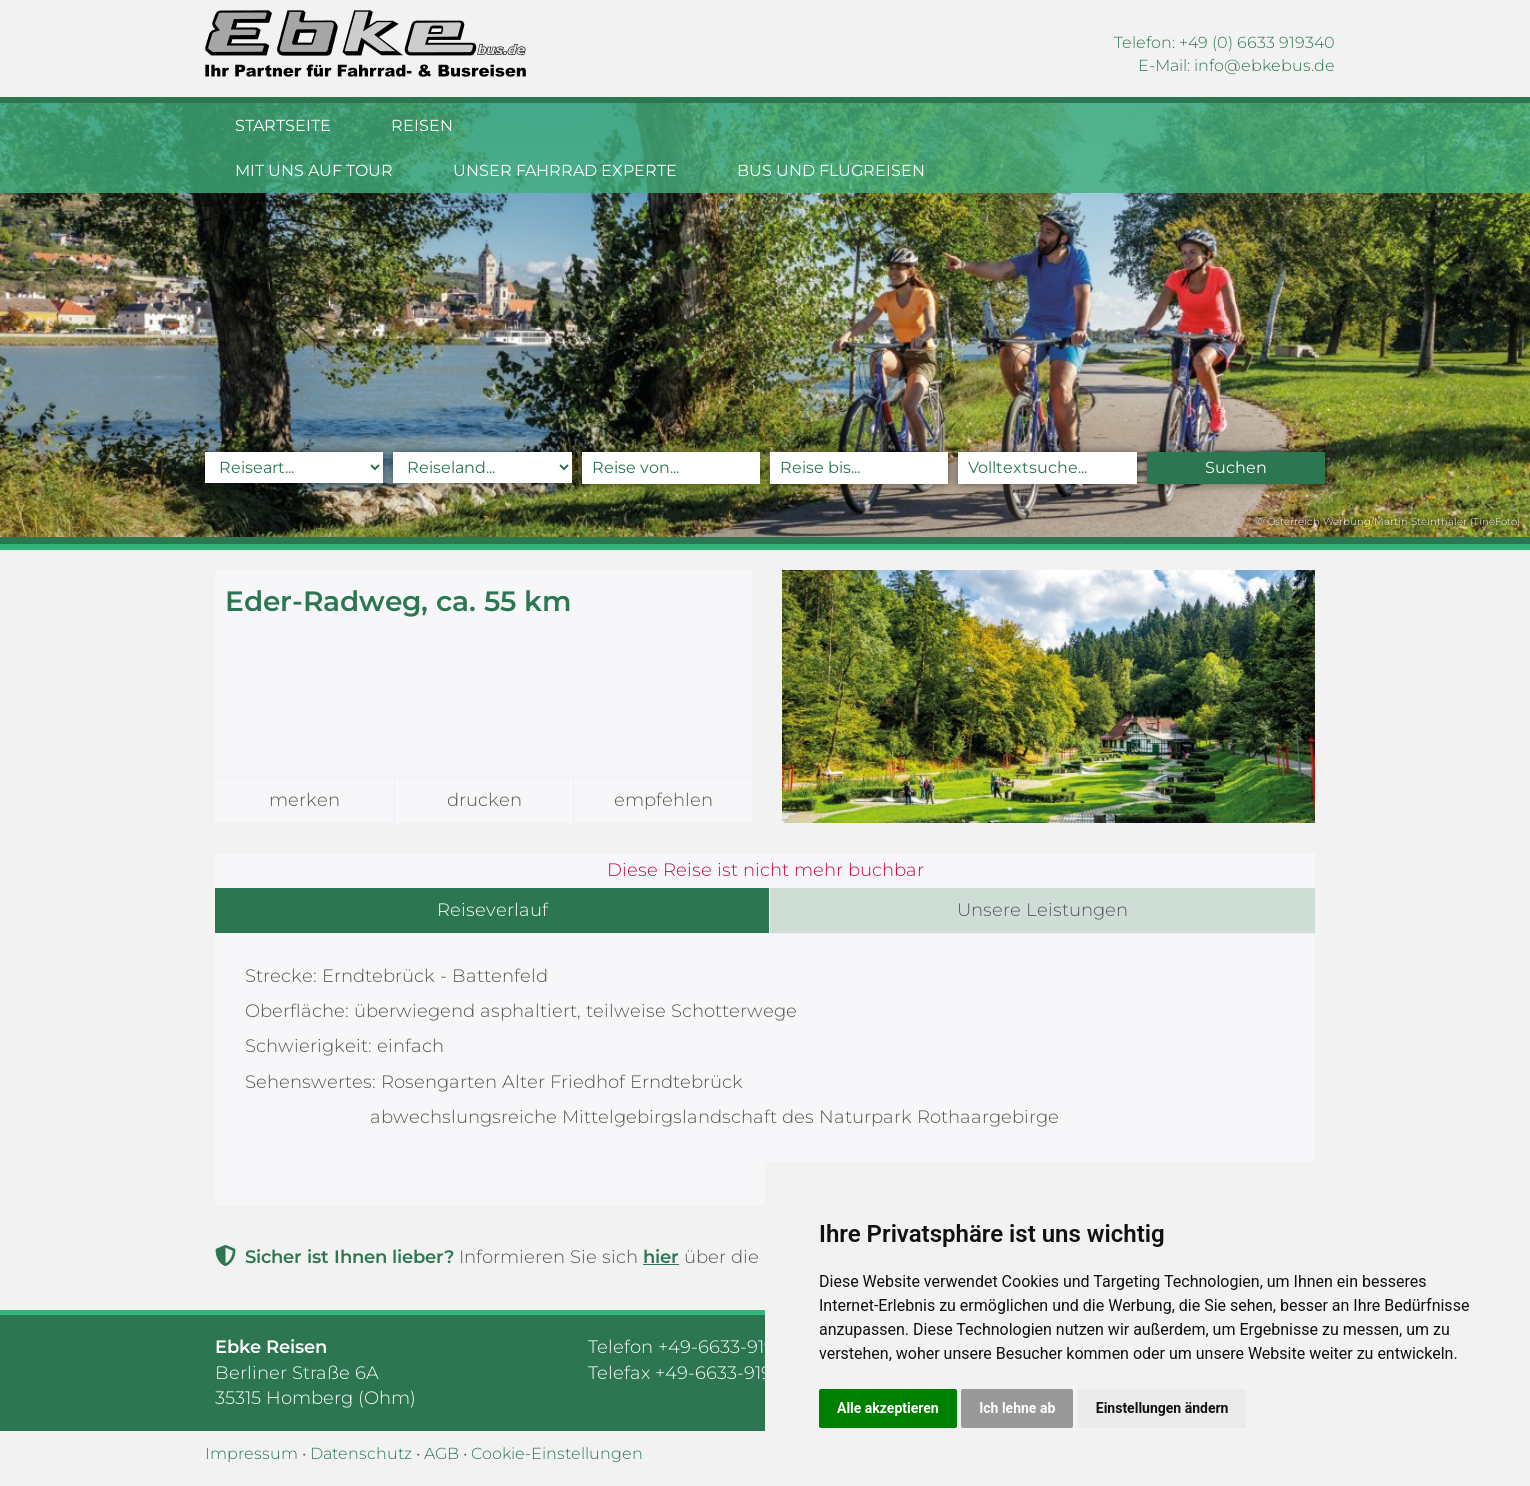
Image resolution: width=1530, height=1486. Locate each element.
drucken (484, 800)
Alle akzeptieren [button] (888, 1408)
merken (304, 800)
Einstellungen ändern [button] (1162, 1408)
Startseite (283, 125)
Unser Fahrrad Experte (843, 125)
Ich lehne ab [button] (1017, 1408)
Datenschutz (361, 1453)
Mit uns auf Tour (592, 125)
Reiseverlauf (492, 910)
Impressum (251, 1453)
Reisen (422, 125)
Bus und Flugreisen (1109, 125)
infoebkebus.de (1264, 65)
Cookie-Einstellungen (557, 1453)
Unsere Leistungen (1042, 910)
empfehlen (663, 800)
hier (661, 1257)
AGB (441, 1453)
